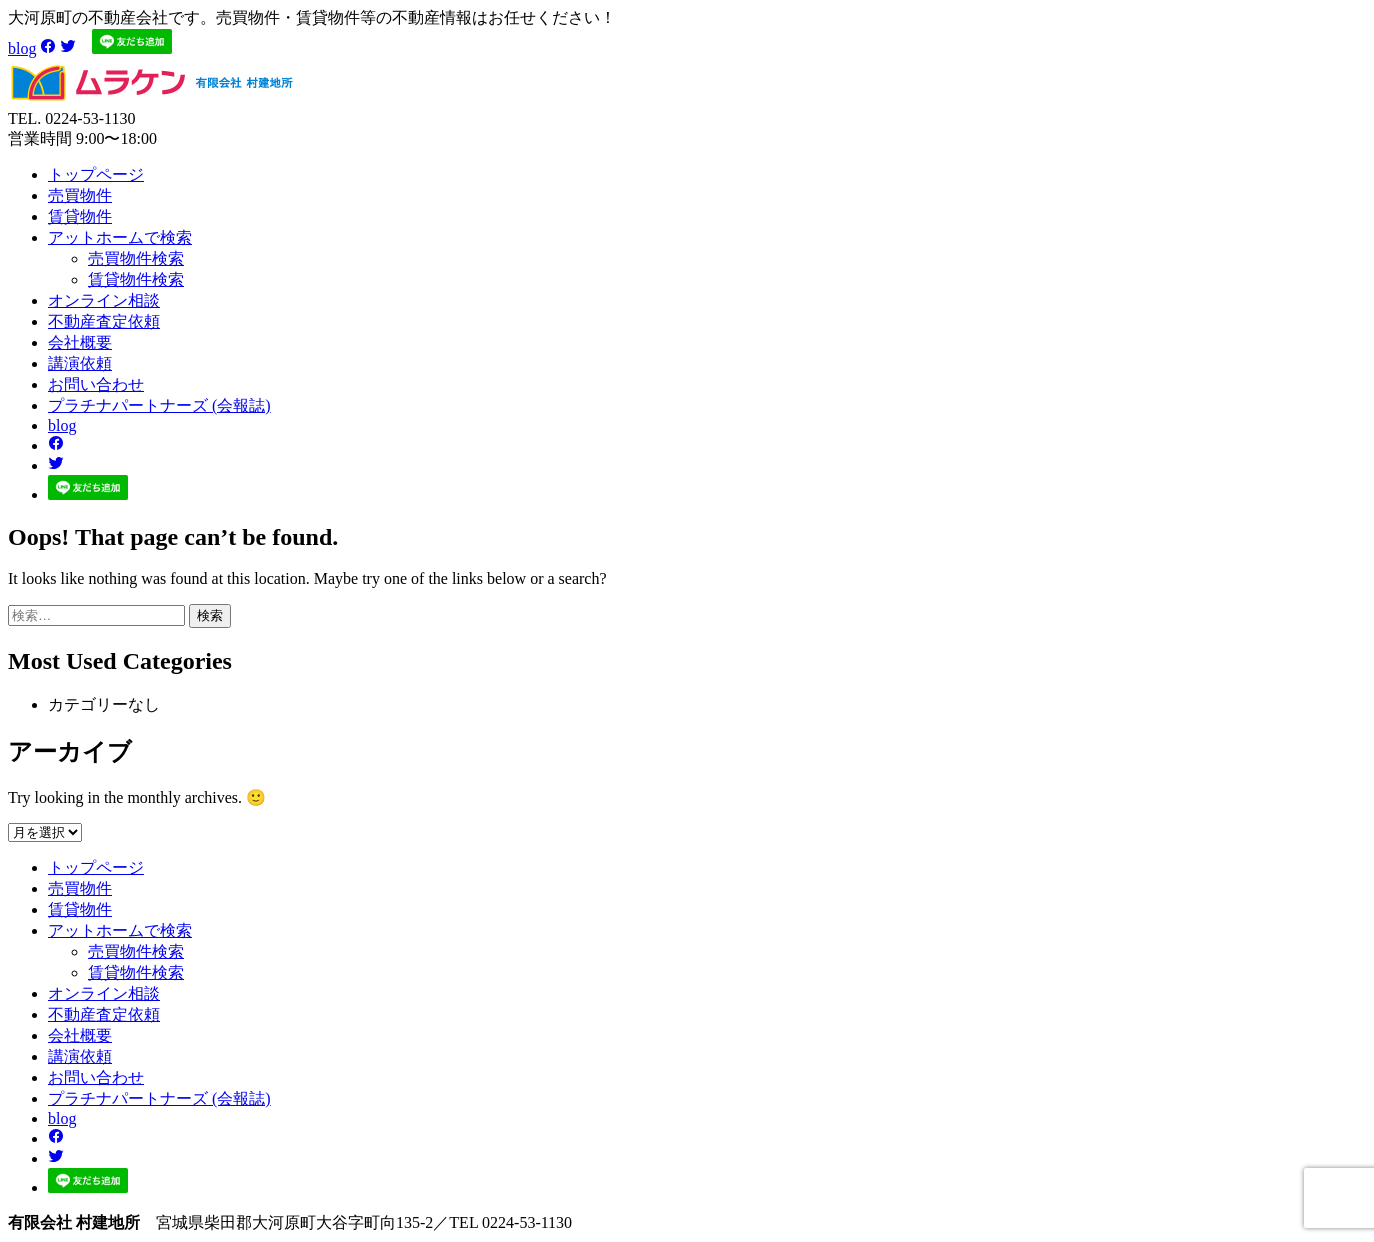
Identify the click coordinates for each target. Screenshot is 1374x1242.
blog (22, 48)
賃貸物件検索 (136, 279)
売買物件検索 (136, 258)
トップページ (96, 174)
